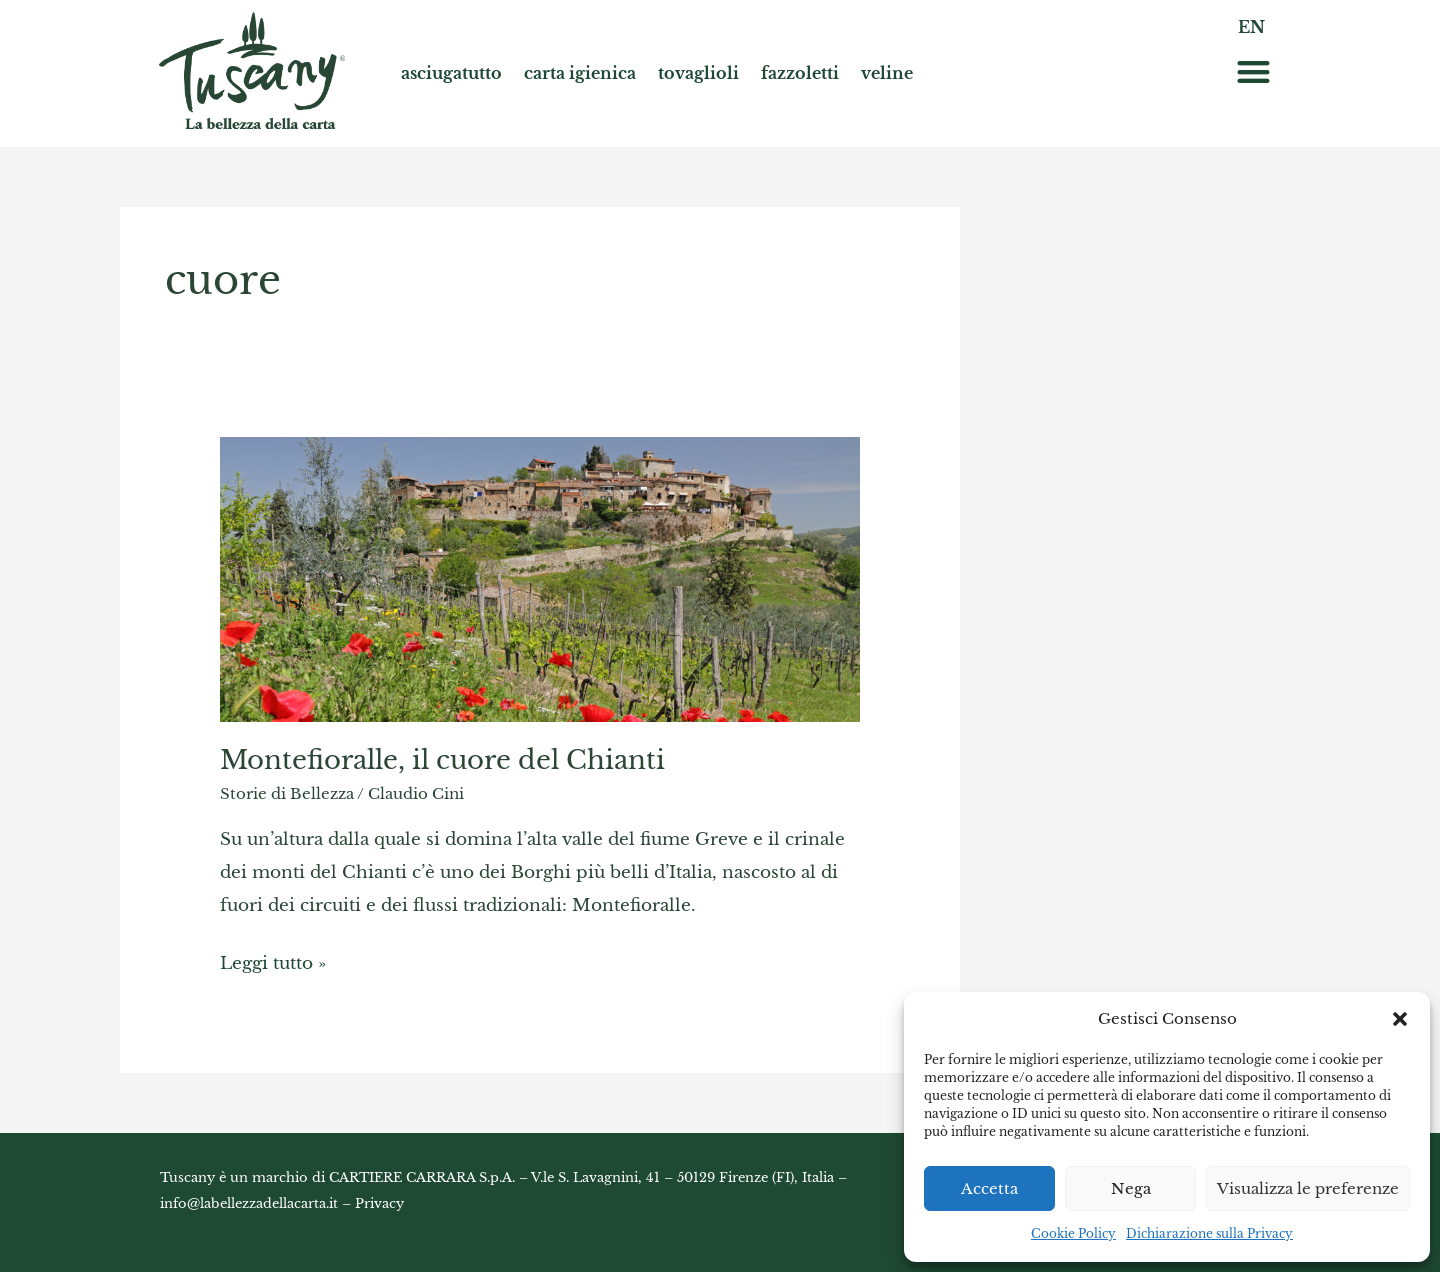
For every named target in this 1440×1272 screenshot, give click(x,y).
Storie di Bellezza (287, 793)
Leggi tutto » (273, 960)
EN (1251, 27)
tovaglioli (698, 73)
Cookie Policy (1073, 1233)
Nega (1131, 1188)
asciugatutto (451, 73)
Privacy (379, 1203)
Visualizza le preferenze (1308, 1188)
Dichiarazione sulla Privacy (1209, 1233)
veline (887, 73)
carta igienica (580, 73)
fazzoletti (800, 73)
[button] (1400, 1019)
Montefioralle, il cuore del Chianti (442, 760)
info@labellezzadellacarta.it (249, 1203)
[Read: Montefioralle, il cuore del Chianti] (540, 577)
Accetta (989, 1188)
